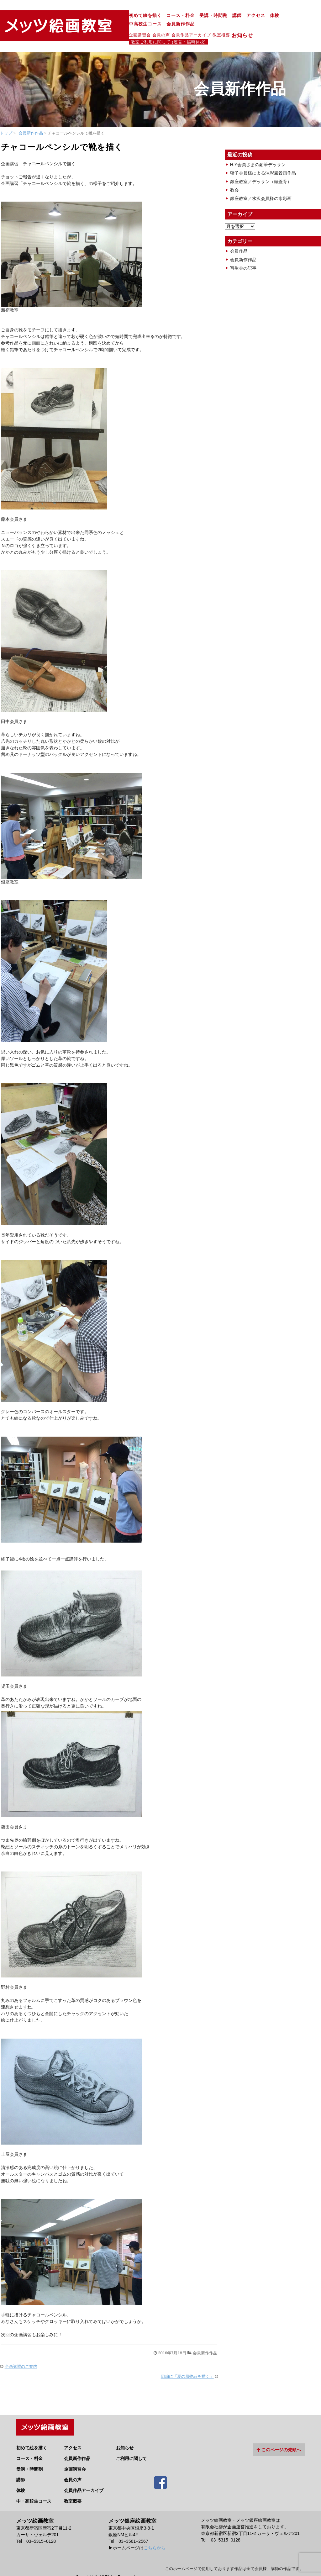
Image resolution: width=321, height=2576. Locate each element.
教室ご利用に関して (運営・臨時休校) (241, 26)
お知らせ (186, 27)
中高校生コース (242, 15)
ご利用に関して (131, 2441)
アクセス (197, 15)
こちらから (155, 2531)
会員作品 (239, 236)
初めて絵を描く (87, 15)
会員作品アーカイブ (133, 26)
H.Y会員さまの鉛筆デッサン (258, 149)
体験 (216, 15)
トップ (6, 118)
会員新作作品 (277, 15)
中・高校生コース (33, 2484)
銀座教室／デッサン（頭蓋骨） (261, 166)
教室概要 (163, 26)
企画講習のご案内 (21, 2351)
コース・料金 (122, 15)
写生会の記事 (243, 253)
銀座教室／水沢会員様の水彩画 (261, 183)
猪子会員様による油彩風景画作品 (263, 158)
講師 (178, 15)
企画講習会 (81, 26)
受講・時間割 (155, 15)
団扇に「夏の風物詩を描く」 (187, 2362)
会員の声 (103, 26)
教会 (234, 175)
